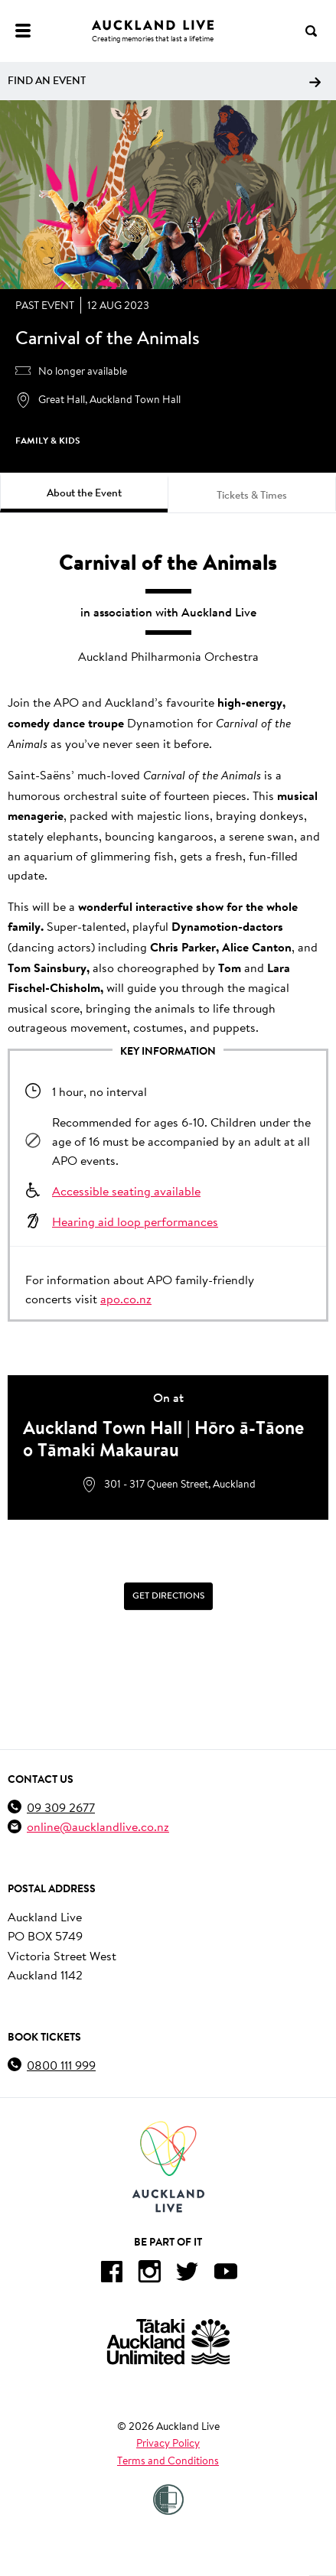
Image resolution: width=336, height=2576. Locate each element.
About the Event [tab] (84, 492)
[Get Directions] (168, 1596)
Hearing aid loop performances (135, 1221)
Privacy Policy (168, 2443)
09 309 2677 (61, 1807)
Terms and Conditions (168, 2460)
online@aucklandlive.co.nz (98, 1826)
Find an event (164, 80)
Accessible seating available (126, 1190)
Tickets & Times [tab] (252, 495)
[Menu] (23, 30)
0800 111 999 (61, 2065)
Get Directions (168, 1595)
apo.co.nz (126, 1298)
